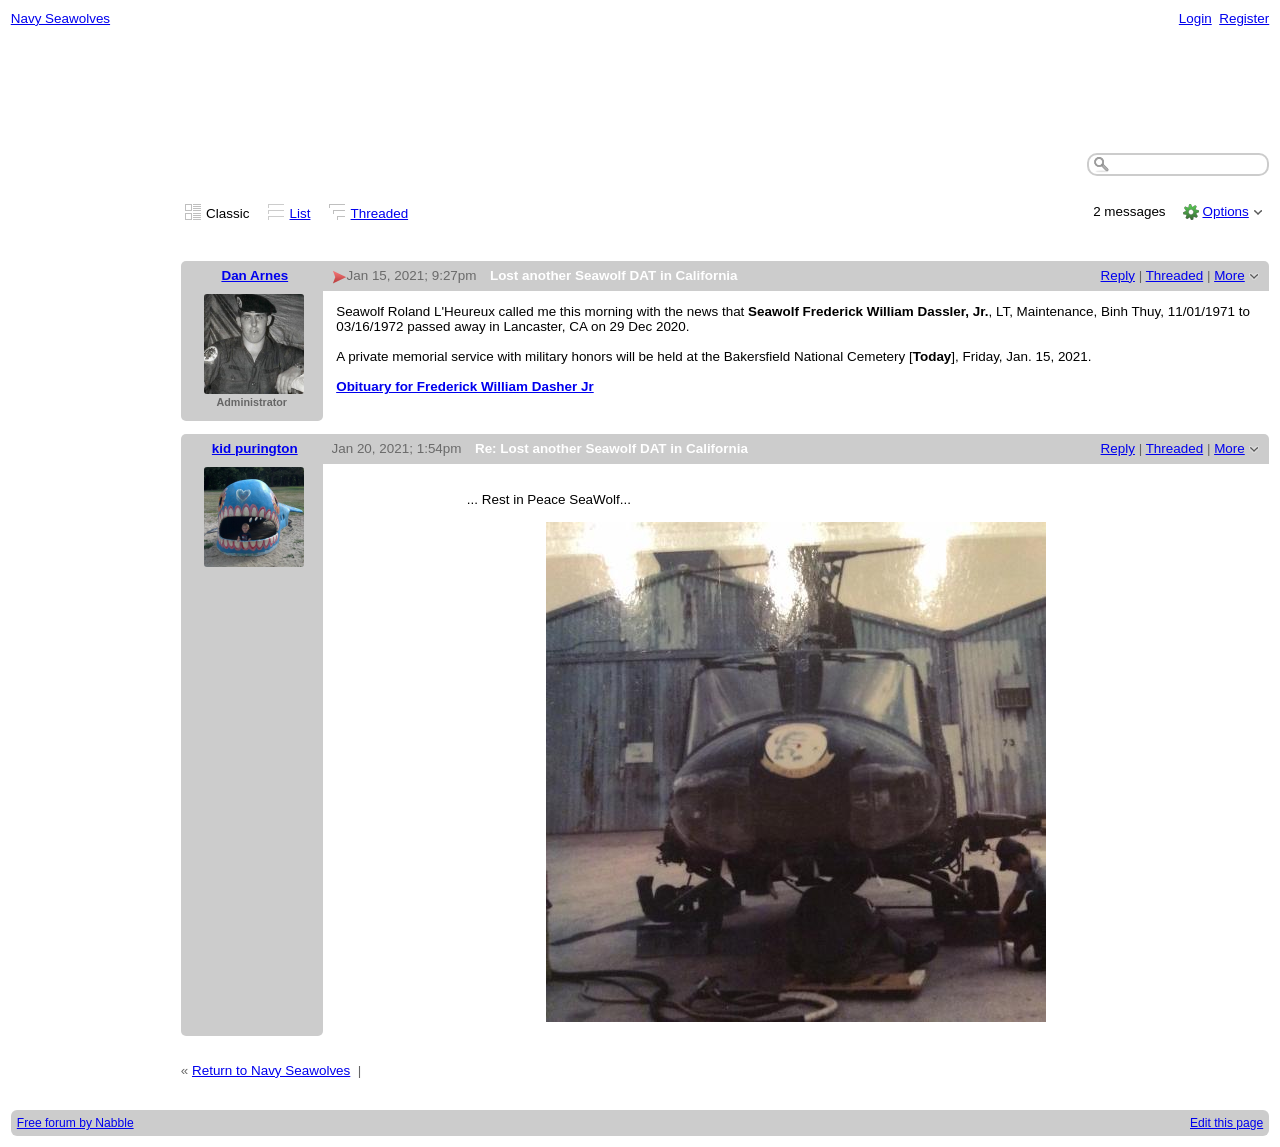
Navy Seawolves (60, 18)
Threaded (380, 213)
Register (1244, 18)
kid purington (255, 448)
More (1229, 275)
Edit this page (1226, 1123)
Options (1225, 211)
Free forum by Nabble (75, 1123)
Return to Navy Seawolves (271, 1070)
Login (1195, 18)
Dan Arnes (254, 275)
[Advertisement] (640, 91)
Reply (1118, 275)
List (300, 213)
